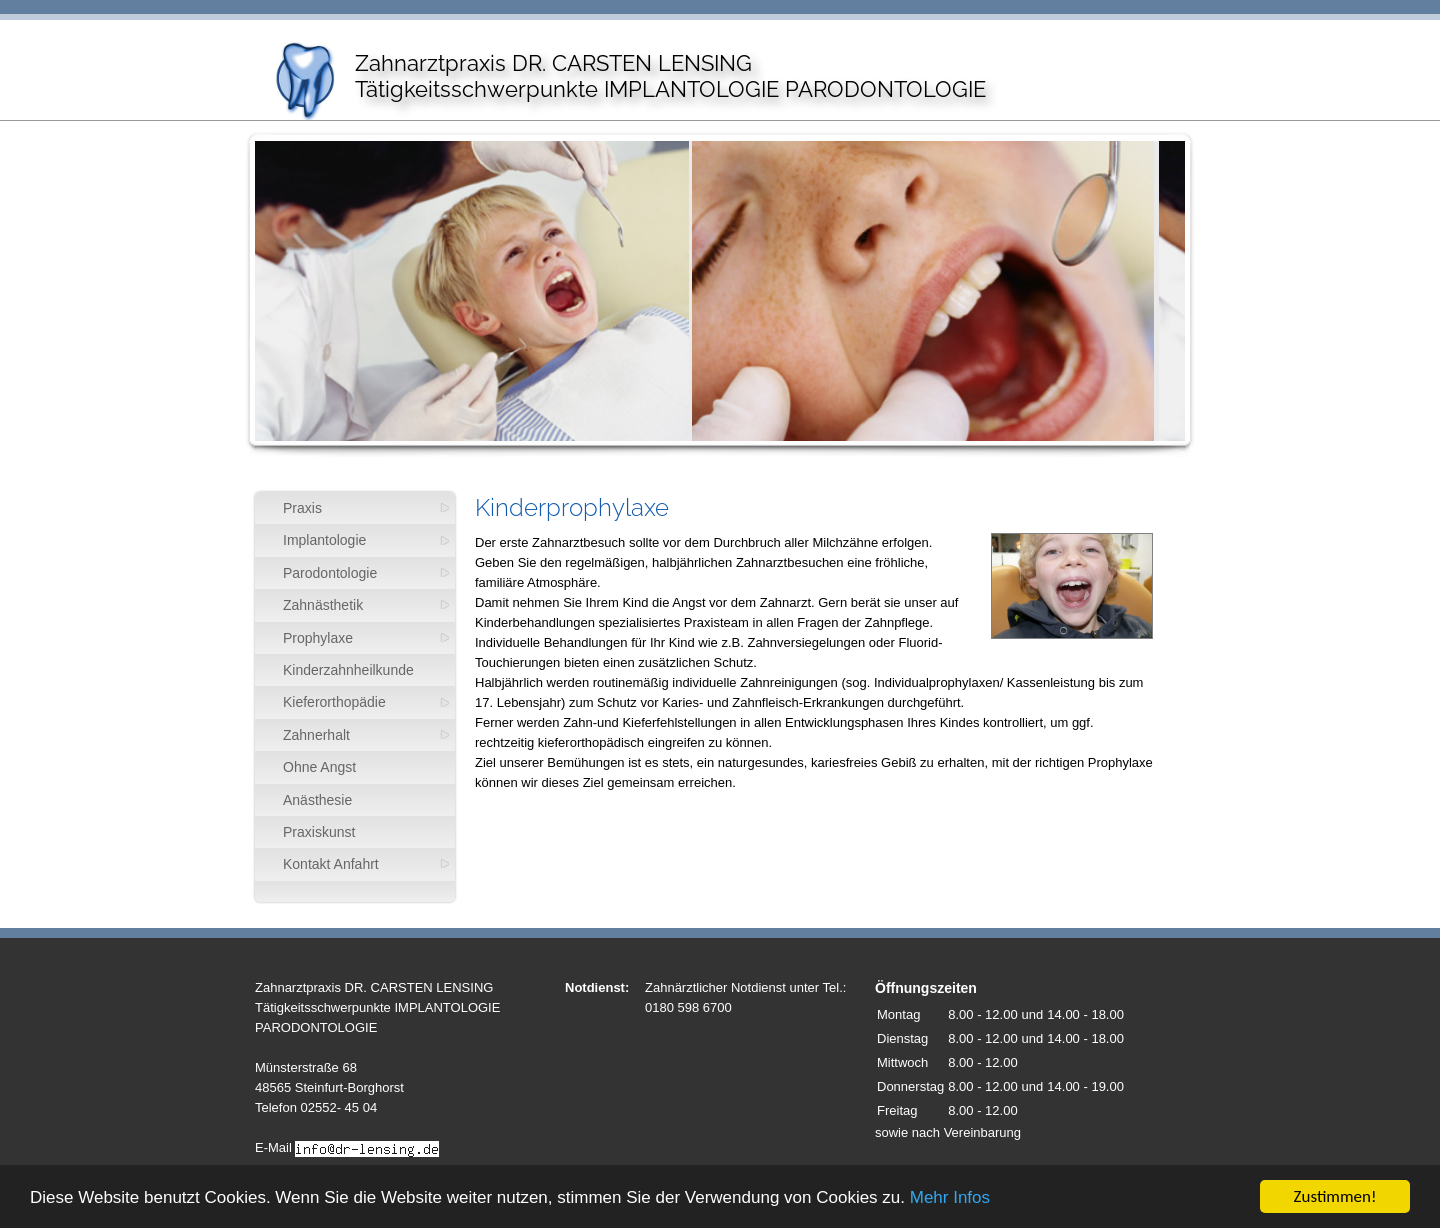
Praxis (302, 508)
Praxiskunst (319, 832)
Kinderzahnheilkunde (348, 670)
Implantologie (324, 540)
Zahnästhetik (323, 605)
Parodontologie (330, 573)
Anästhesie (317, 800)
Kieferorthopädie (334, 702)
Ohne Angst (319, 767)
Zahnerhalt (316, 735)
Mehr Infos (950, 1198)
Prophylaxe (318, 638)
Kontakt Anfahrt (331, 864)
